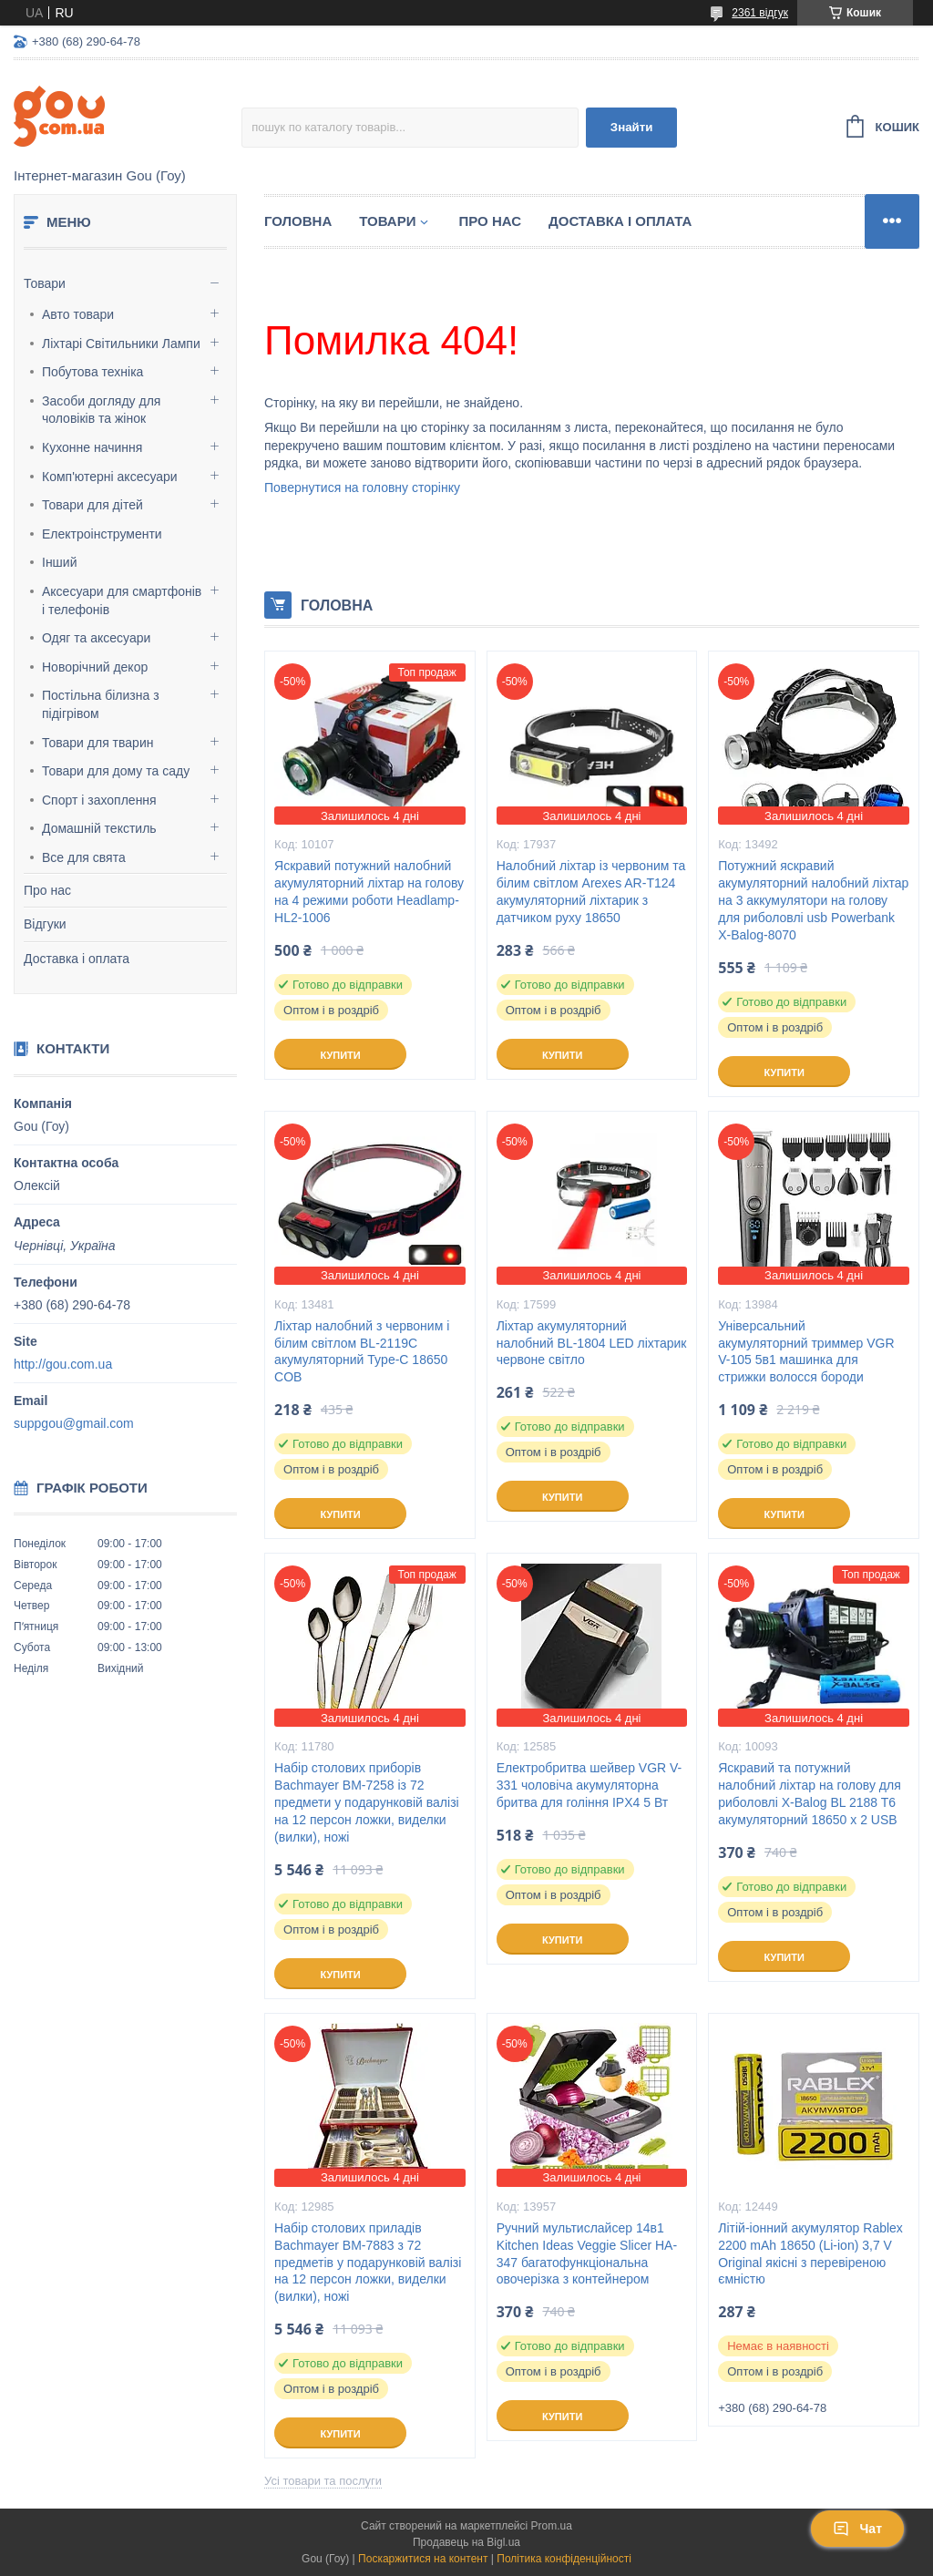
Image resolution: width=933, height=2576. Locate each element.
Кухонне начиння (92, 447)
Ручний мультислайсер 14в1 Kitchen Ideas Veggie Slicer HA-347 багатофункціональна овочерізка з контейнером (587, 2254)
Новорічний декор (95, 667)
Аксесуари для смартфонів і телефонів (121, 600)
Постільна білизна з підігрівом (100, 704)
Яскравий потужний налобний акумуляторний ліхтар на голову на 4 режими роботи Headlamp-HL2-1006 (369, 891)
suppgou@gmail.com (74, 1423)
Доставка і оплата (76, 958)
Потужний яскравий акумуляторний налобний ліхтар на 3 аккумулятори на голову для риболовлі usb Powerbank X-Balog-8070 (813, 900)
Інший (59, 562)
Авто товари (78, 314)
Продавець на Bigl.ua (466, 2542)
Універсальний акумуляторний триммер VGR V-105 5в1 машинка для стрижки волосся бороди (806, 1352)
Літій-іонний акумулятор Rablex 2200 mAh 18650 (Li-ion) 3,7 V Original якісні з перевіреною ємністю (810, 2254)
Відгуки (45, 924)
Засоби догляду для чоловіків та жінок (101, 410)
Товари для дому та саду (116, 771)
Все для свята (84, 857)
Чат (857, 2528)
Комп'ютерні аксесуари (110, 476)
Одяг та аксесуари (96, 638)
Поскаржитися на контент (422, 2558)
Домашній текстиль (99, 828)
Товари (45, 283)
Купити (340, 1055)
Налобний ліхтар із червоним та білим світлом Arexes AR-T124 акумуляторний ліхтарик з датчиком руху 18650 (591, 891)
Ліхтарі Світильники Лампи (121, 343)
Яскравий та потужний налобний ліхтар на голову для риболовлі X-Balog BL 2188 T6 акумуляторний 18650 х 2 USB (809, 1793)
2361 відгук (760, 12)
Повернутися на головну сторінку (362, 487)
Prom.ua (551, 2526)
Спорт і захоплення (99, 800)
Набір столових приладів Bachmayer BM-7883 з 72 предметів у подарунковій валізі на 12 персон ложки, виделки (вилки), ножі (367, 2262)
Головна (298, 221)
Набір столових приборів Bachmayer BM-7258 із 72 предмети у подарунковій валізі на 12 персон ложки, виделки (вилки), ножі (366, 1802)
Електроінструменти (102, 534)
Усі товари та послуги (323, 2481)
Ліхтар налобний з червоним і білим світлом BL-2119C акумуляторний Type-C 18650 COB (361, 1352)
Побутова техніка (92, 371)
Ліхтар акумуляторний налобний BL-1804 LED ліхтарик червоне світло (592, 1343)
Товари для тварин (97, 742)
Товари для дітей (92, 505)
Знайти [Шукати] (631, 127)
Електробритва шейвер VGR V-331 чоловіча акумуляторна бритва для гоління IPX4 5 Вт (589, 1785)
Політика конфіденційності (564, 2558)
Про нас (47, 890)
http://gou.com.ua (63, 1364)
